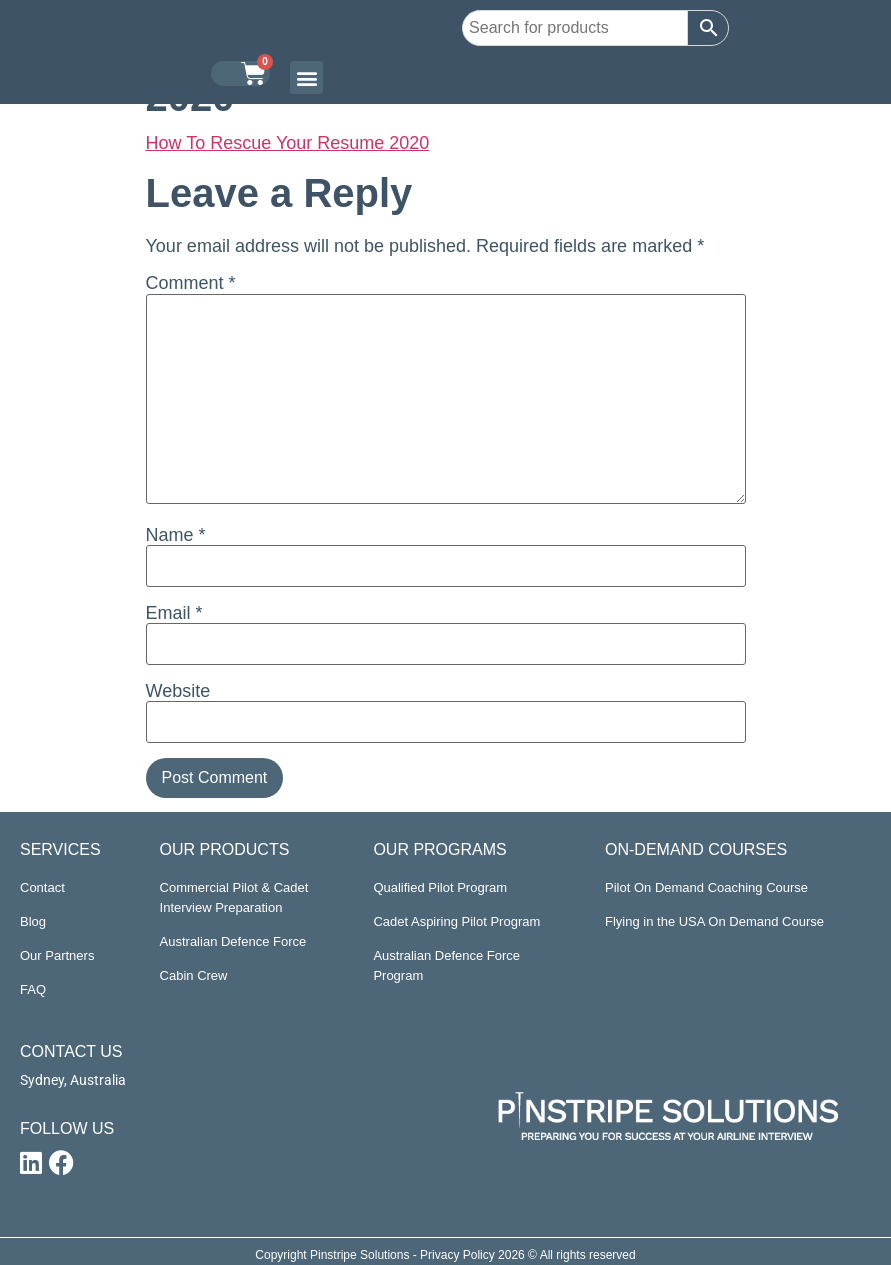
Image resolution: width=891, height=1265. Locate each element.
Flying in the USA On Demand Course (714, 921)
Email (174, 613)
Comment (191, 283)
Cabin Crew (194, 975)
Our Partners (57, 955)
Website (178, 691)
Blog (33, 921)
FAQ (33, 989)
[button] (306, 77)
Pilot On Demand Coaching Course (706, 887)
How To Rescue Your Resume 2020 (288, 143)
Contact (42, 887)
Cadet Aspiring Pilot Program (456, 921)
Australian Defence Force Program (446, 965)
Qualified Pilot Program (440, 887)
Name (176, 535)
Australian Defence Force (233, 941)
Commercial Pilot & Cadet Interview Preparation (234, 897)
